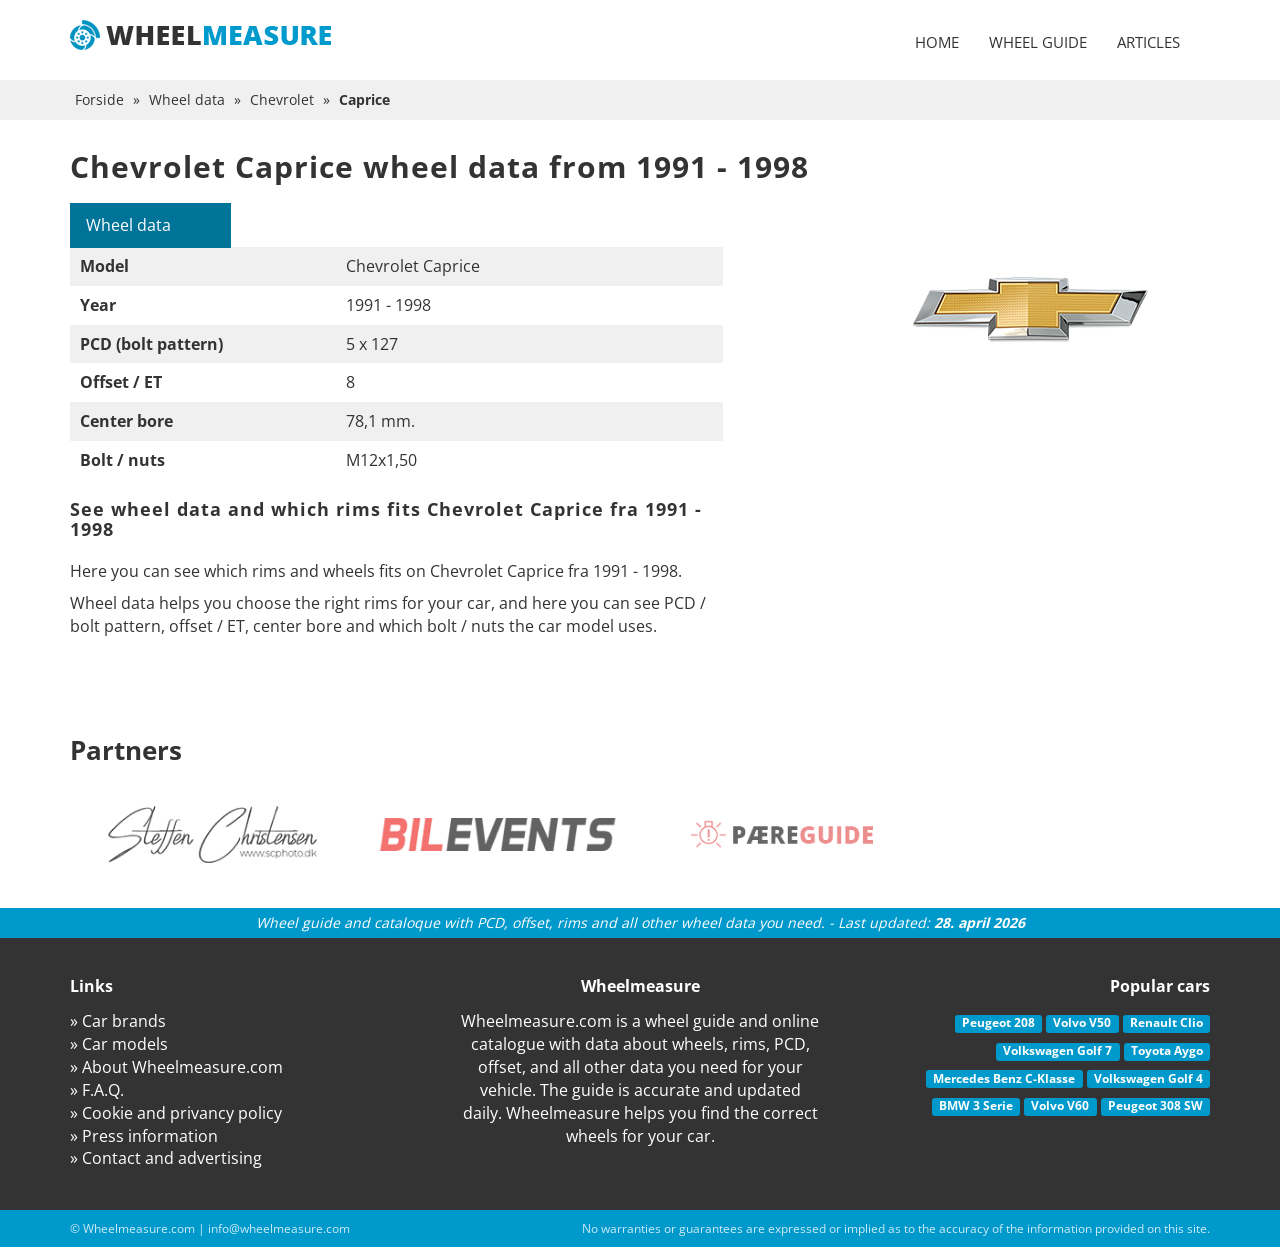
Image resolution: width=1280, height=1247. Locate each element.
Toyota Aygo (1167, 1050)
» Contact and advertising (166, 1158)
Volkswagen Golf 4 (1148, 1078)
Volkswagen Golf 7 (1057, 1050)
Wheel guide (1038, 42)
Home (937, 42)
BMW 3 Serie (976, 1105)
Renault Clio (1166, 1022)
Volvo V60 (1060, 1105)
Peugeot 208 (998, 1022)
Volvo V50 (1082, 1022)
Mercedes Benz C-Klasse (1004, 1078)
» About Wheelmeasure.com (176, 1067)
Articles (1148, 42)
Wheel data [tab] (128, 225)
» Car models (119, 1044)
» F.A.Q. (97, 1090)
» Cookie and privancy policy (176, 1113)
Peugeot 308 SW (1155, 1105)
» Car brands (118, 1021)
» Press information (144, 1136)
